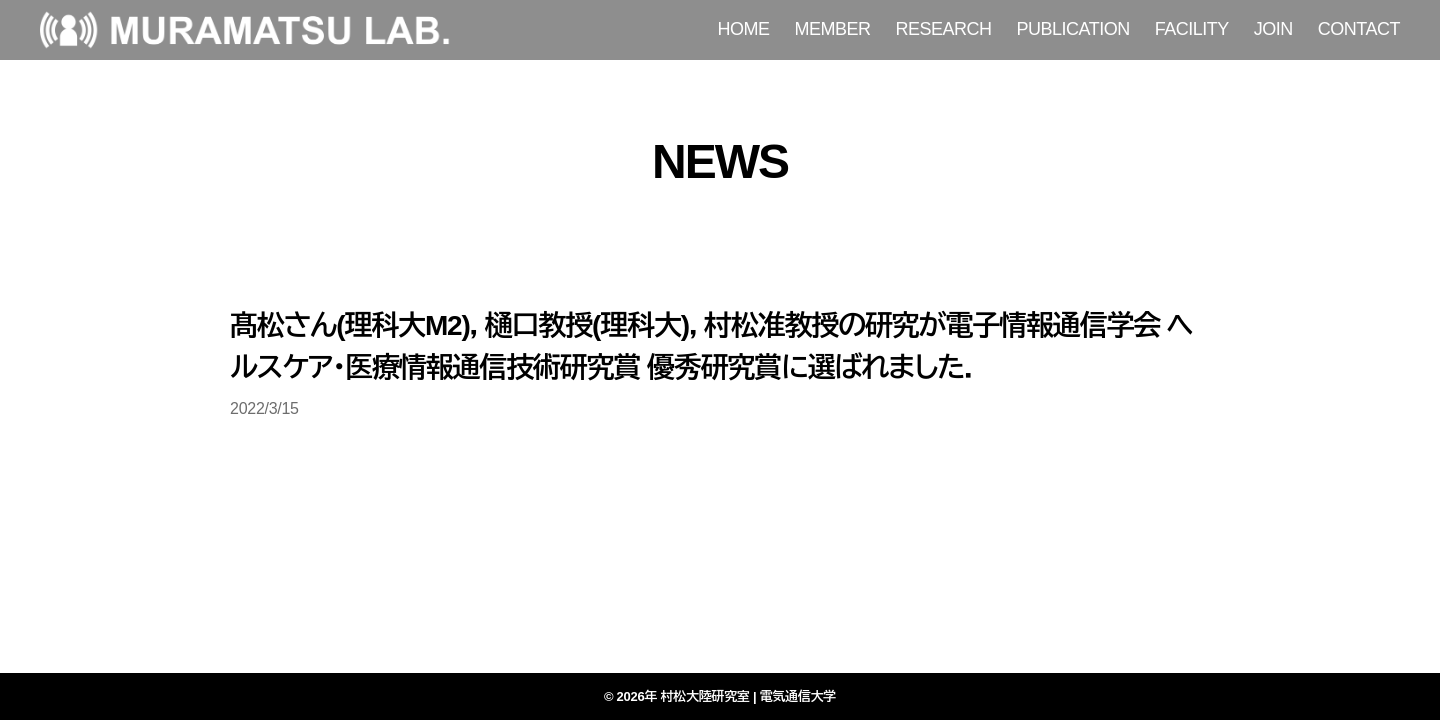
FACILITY (1192, 29)
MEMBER (833, 29)
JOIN (1273, 29)
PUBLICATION (1073, 29)
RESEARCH (944, 29)
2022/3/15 (264, 408)
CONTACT (1359, 29)
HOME (744, 29)
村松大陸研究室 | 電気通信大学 (749, 696)
